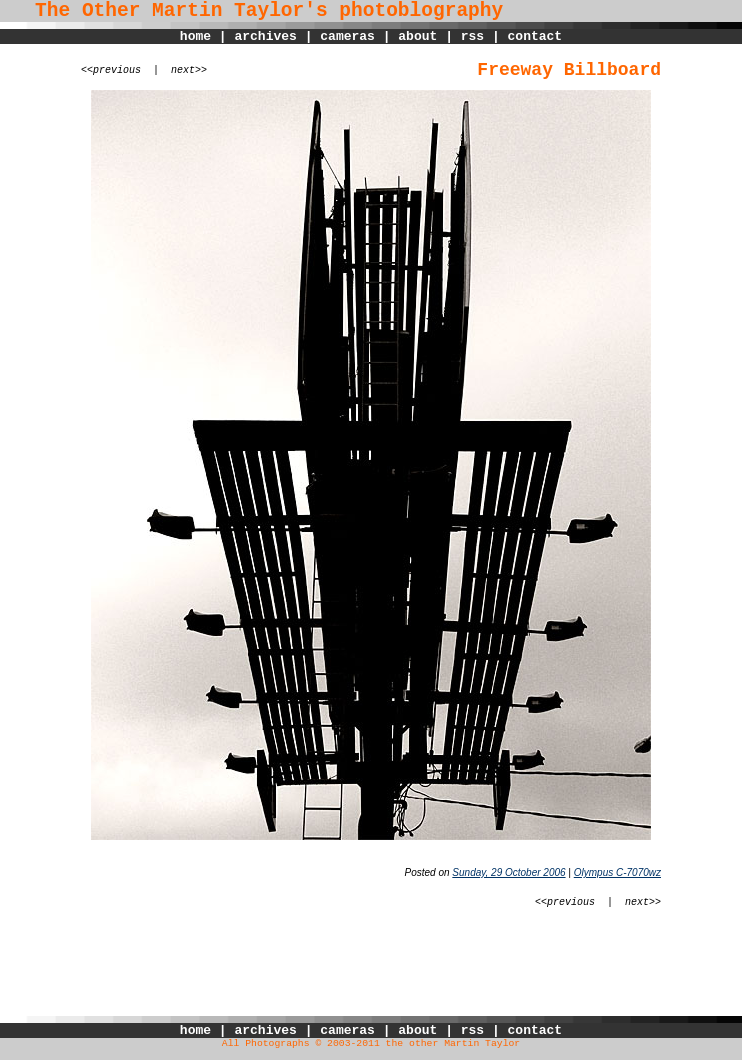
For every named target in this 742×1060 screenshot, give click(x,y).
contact (535, 36)
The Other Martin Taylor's (164, 11)
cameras (347, 36)
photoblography (421, 11)
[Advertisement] (371, 971)
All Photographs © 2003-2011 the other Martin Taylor (371, 1043)
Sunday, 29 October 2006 (508, 872)
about (417, 36)
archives (265, 36)
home (195, 36)
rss (472, 36)
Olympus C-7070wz (617, 872)
